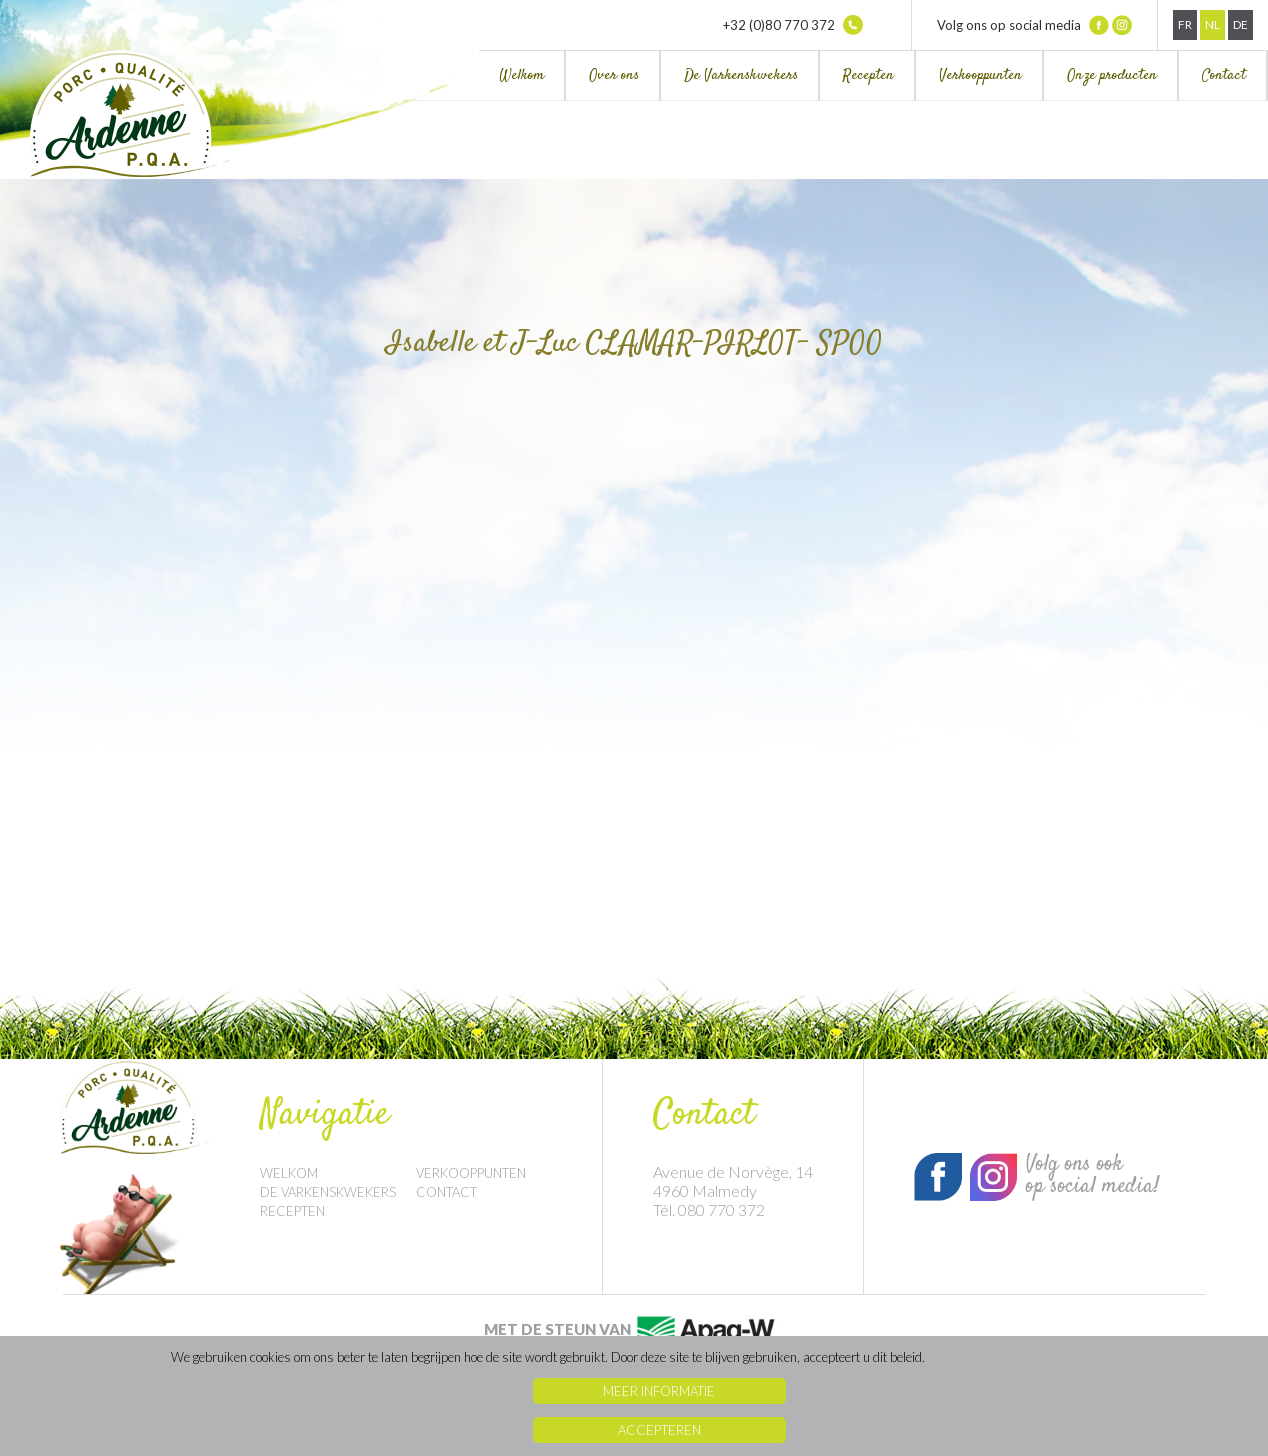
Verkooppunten (980, 75)
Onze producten (1112, 75)
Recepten (868, 75)
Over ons (614, 75)
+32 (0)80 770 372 (793, 25)
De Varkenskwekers (741, 75)
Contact (1224, 75)
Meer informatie (659, 1391)
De (1240, 24)
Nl (1212, 24)
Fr (1185, 24)
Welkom (521, 75)
